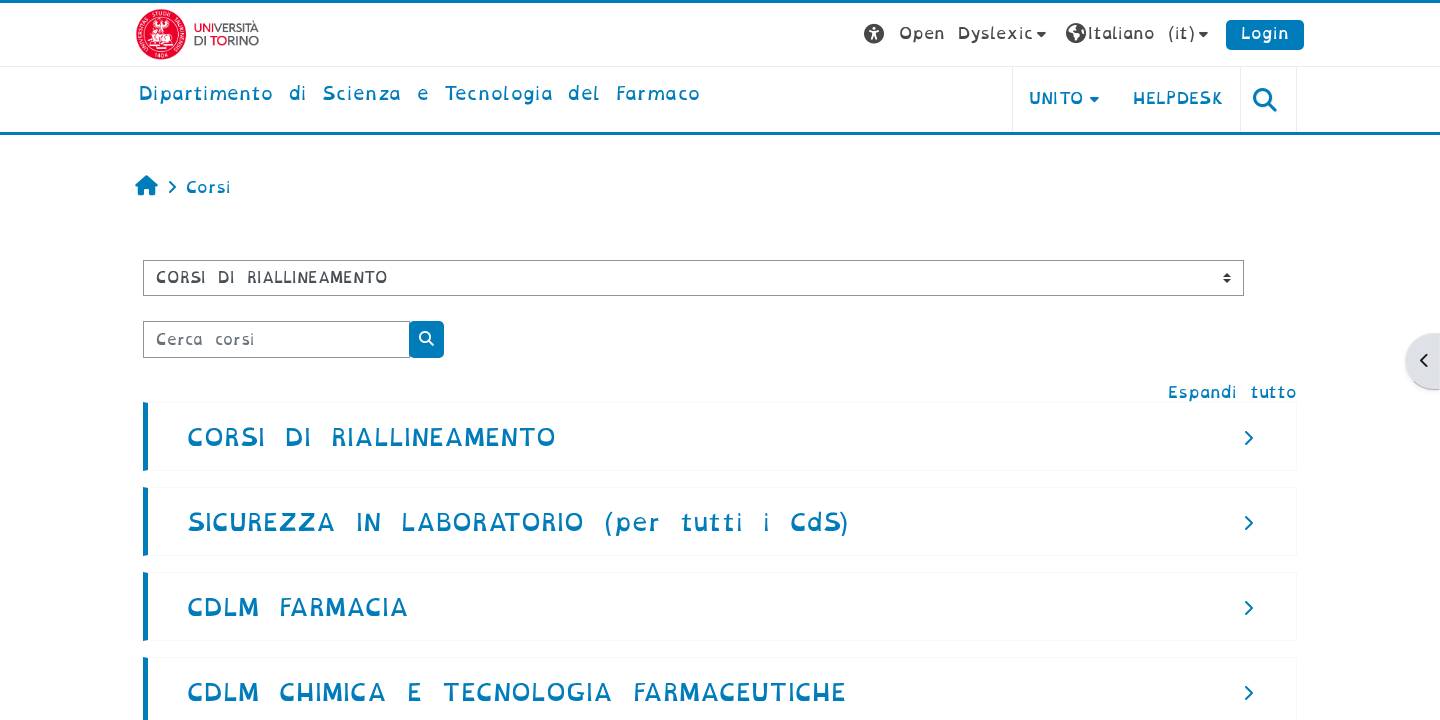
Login (1265, 33)
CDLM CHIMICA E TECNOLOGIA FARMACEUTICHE (516, 692)
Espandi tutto (1232, 392)
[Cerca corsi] (276, 339)
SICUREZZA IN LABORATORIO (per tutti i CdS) (517, 522)
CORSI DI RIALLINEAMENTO (371, 437)
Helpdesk (1178, 98)
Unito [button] (1056, 98)
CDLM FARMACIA (298, 607)
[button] (957, 34)
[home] (419, 95)
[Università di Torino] (197, 33)
